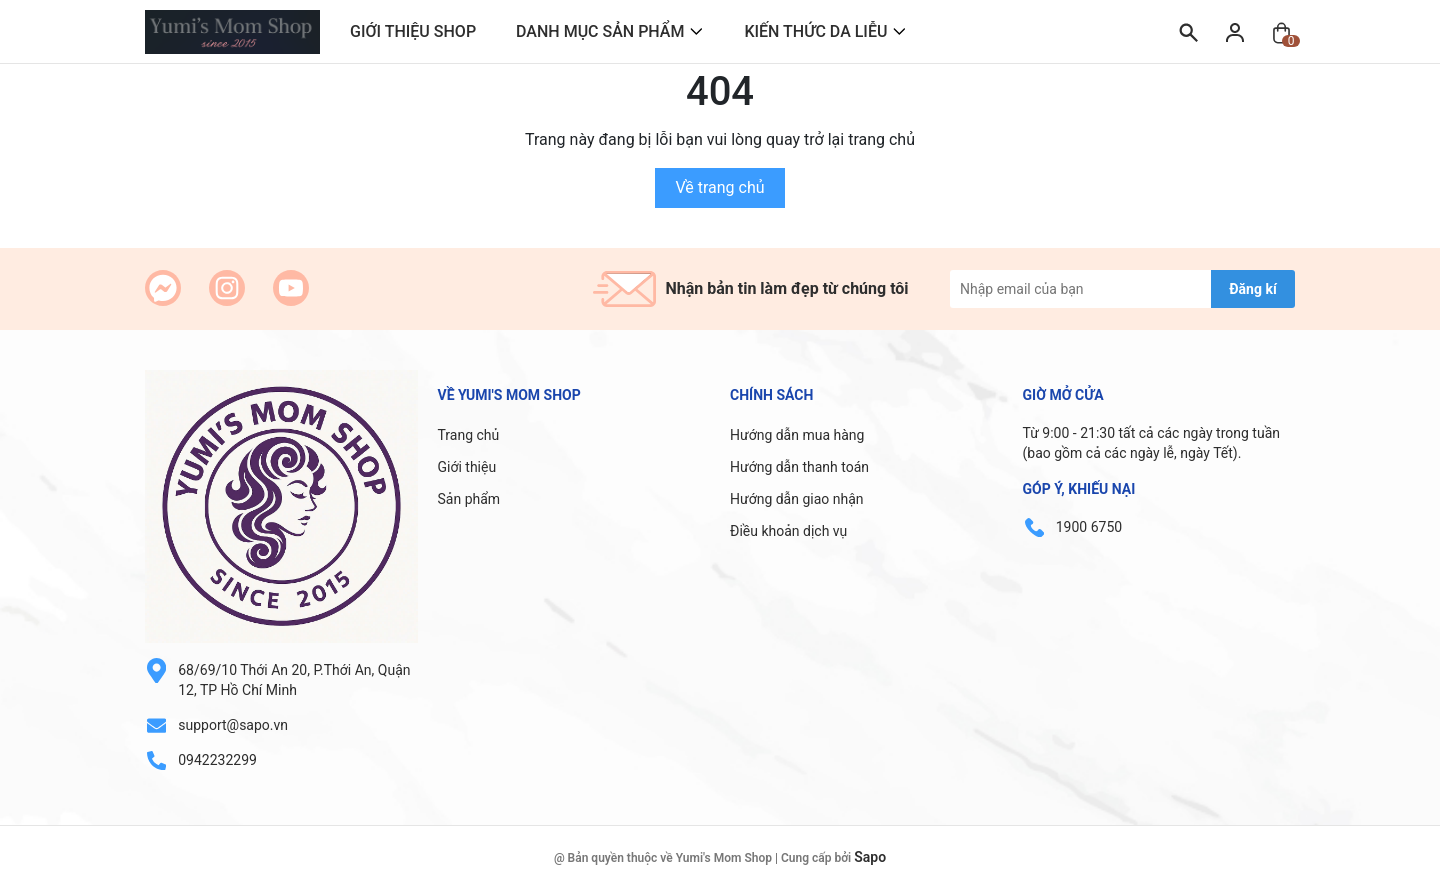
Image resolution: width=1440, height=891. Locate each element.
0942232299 (217, 760)
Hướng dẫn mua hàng (797, 435)
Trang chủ (469, 435)
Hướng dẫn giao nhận (797, 499)
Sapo (870, 857)
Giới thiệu (467, 467)
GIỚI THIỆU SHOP (413, 31)
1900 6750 (1089, 527)
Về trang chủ (719, 187)
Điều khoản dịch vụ (788, 531)
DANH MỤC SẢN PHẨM (600, 31)
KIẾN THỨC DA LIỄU (815, 31)
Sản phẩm (469, 499)
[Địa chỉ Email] (1122, 289)
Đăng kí (1252, 289)
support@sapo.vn (233, 725)
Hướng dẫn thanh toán (799, 467)
